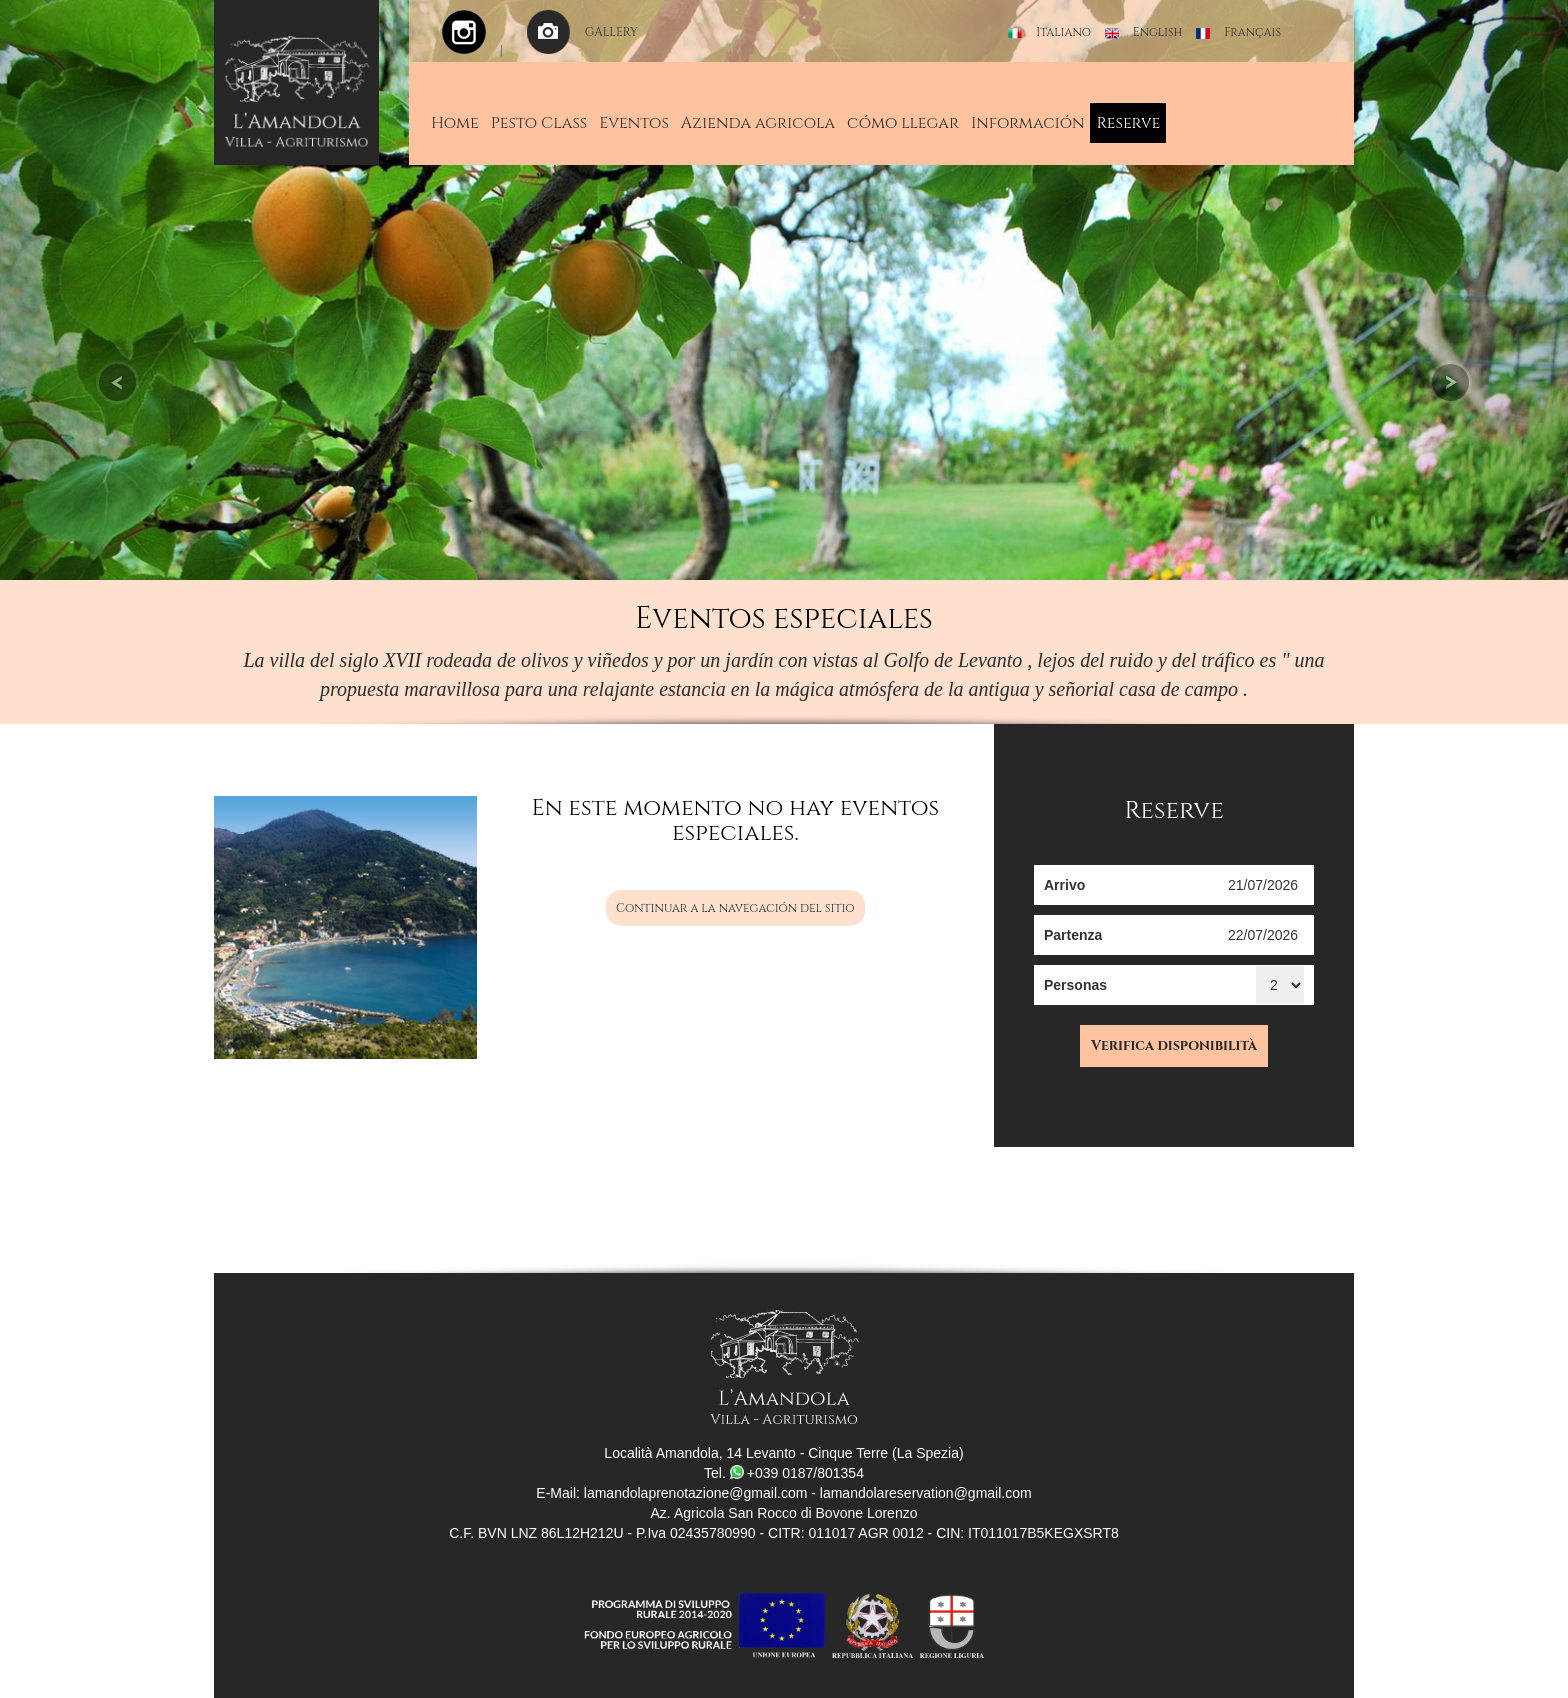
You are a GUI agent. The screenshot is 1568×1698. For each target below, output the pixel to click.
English (1158, 32)
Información (1028, 123)
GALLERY (611, 32)
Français (1252, 32)
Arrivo (1064, 885)
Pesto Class (539, 123)
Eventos (634, 123)
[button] (117, 290)
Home (455, 123)
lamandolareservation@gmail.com (926, 1493)
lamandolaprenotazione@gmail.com (696, 1493)
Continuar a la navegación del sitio (735, 908)
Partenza (1073, 935)
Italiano (1063, 32)
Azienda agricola (758, 123)
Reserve (1128, 123)
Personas (1075, 985)
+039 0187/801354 (797, 1473)
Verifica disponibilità (1174, 1045)
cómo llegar (903, 123)
